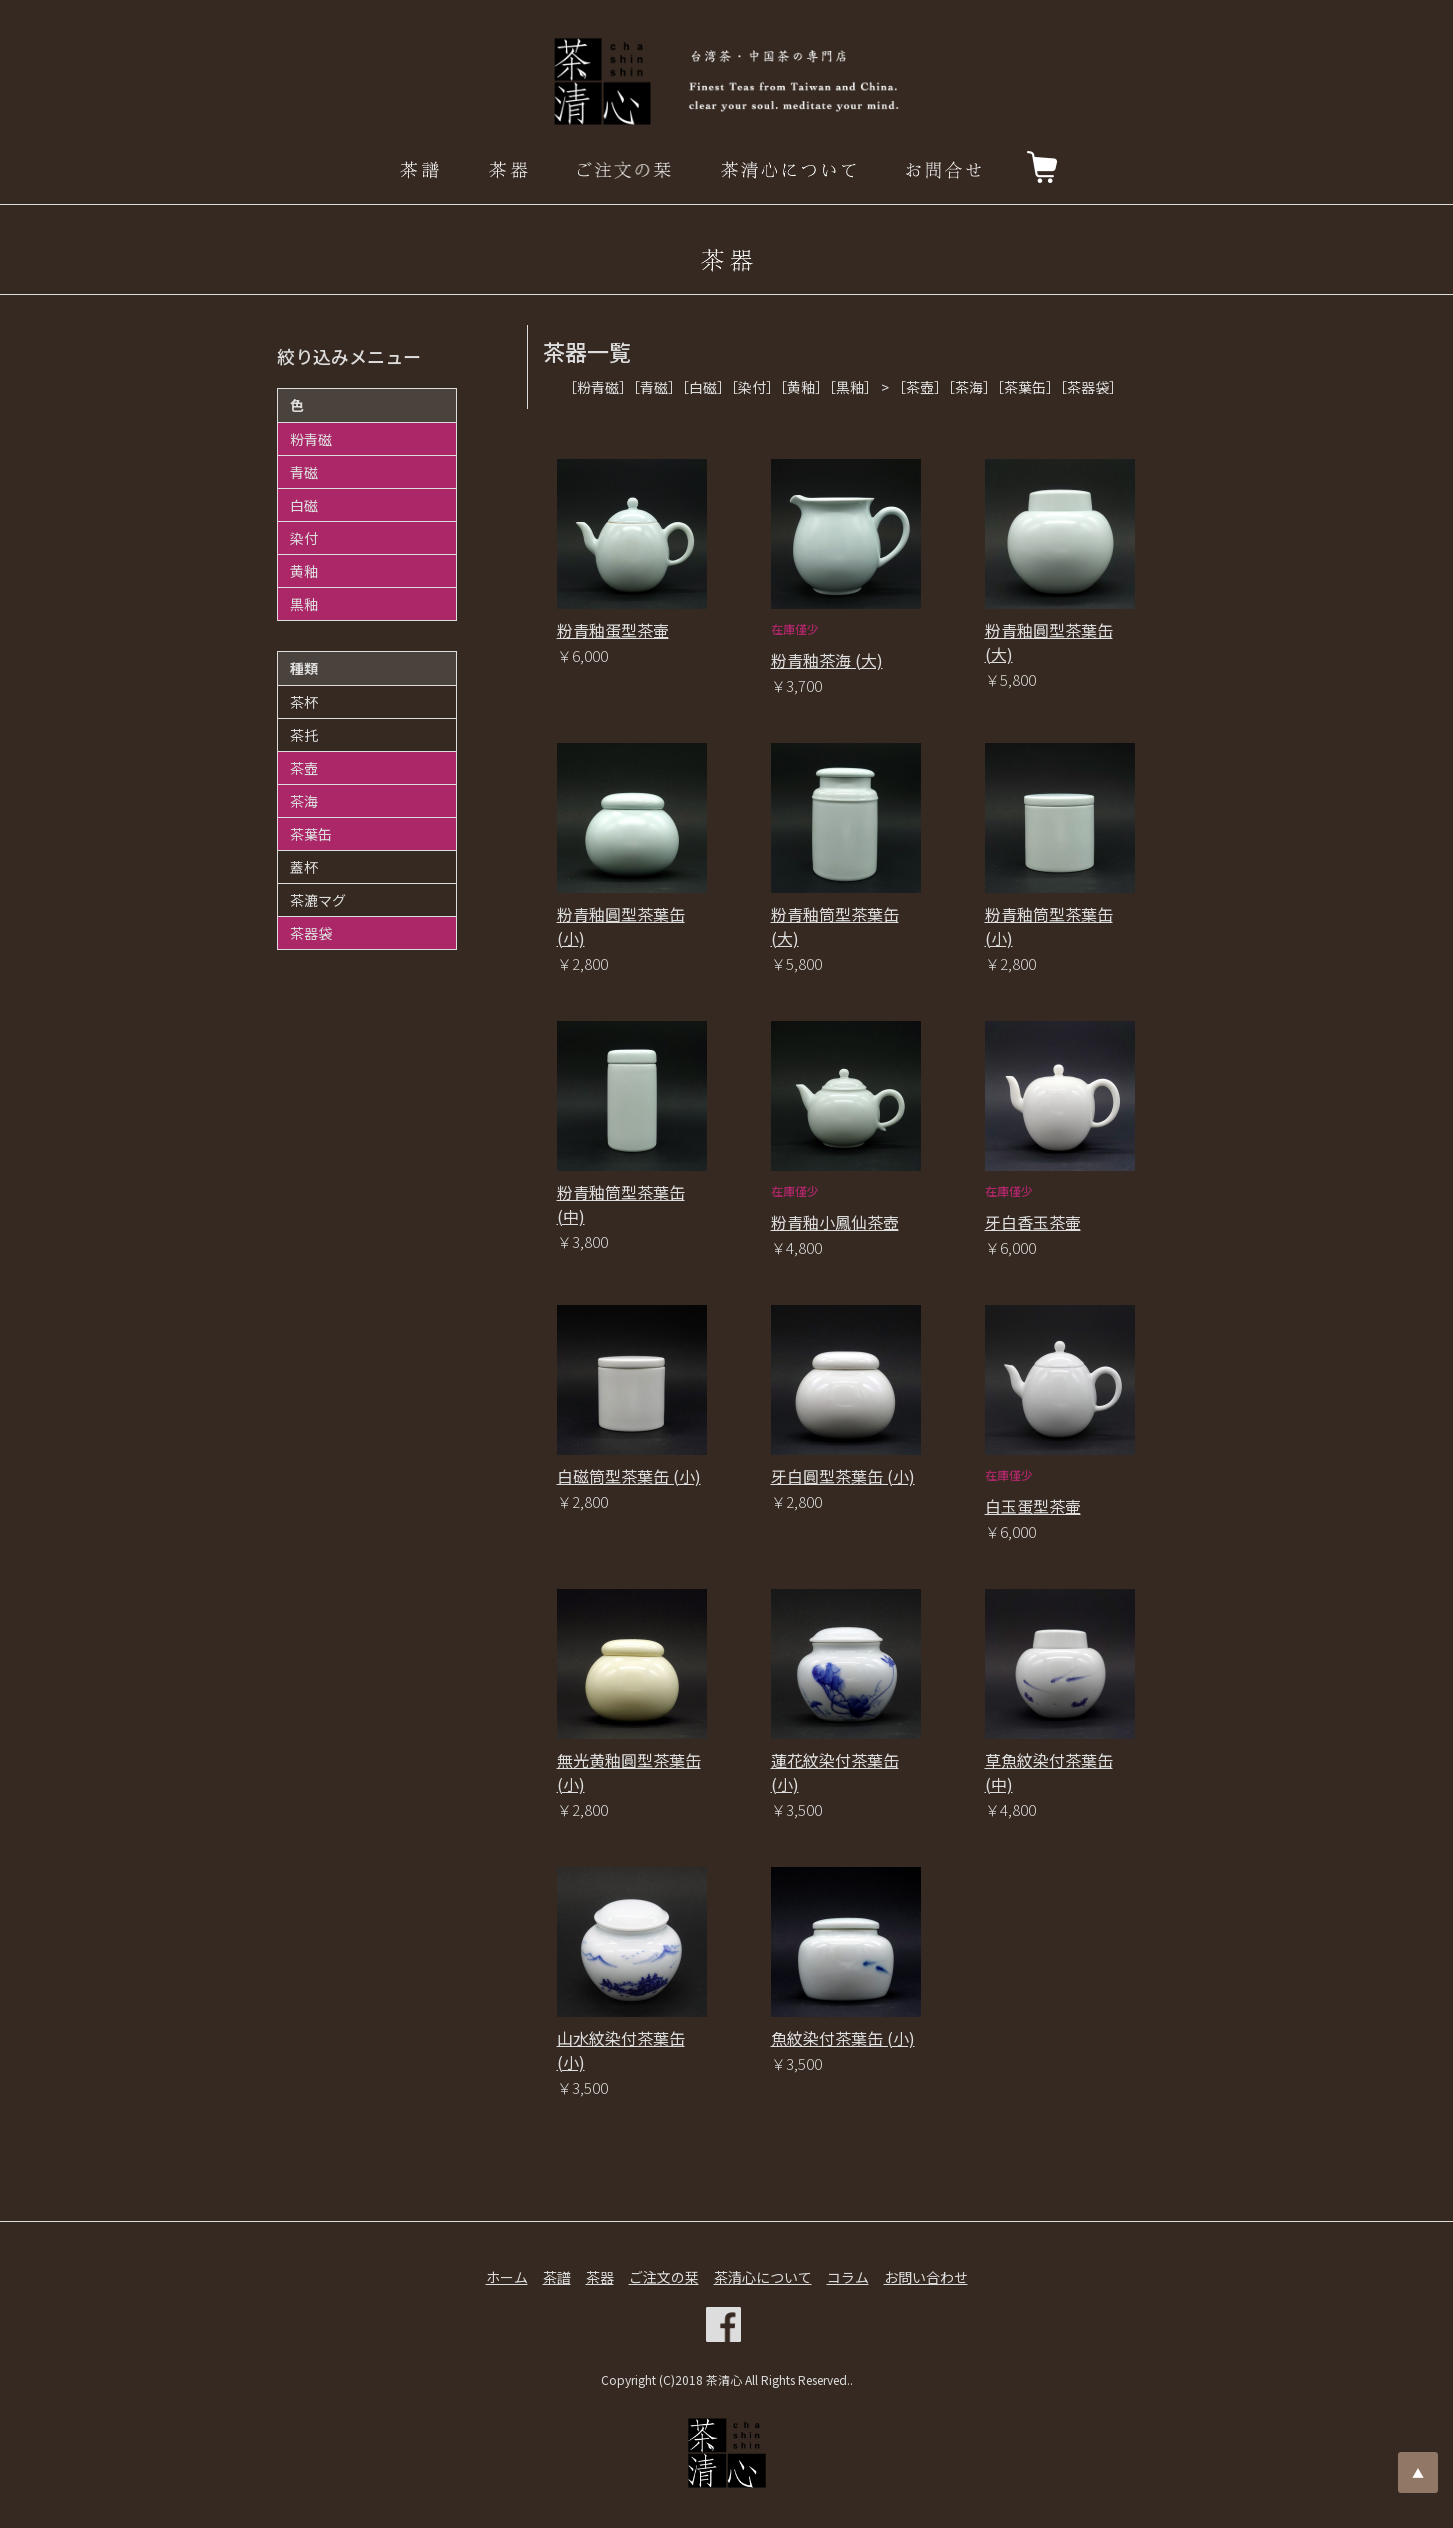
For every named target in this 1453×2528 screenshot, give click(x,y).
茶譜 (557, 2277)
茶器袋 (311, 933)
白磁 (304, 505)
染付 (304, 538)
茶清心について (763, 2277)
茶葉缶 (311, 834)
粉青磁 (311, 439)
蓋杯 (304, 867)
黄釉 (304, 571)
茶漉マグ (318, 900)
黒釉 (304, 604)
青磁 (304, 472)
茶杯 (304, 702)
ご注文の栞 (664, 2277)
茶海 (304, 801)
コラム (848, 2277)
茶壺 (304, 768)
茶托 (304, 735)
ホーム (507, 2277)
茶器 (600, 2277)
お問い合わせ (926, 2277)
